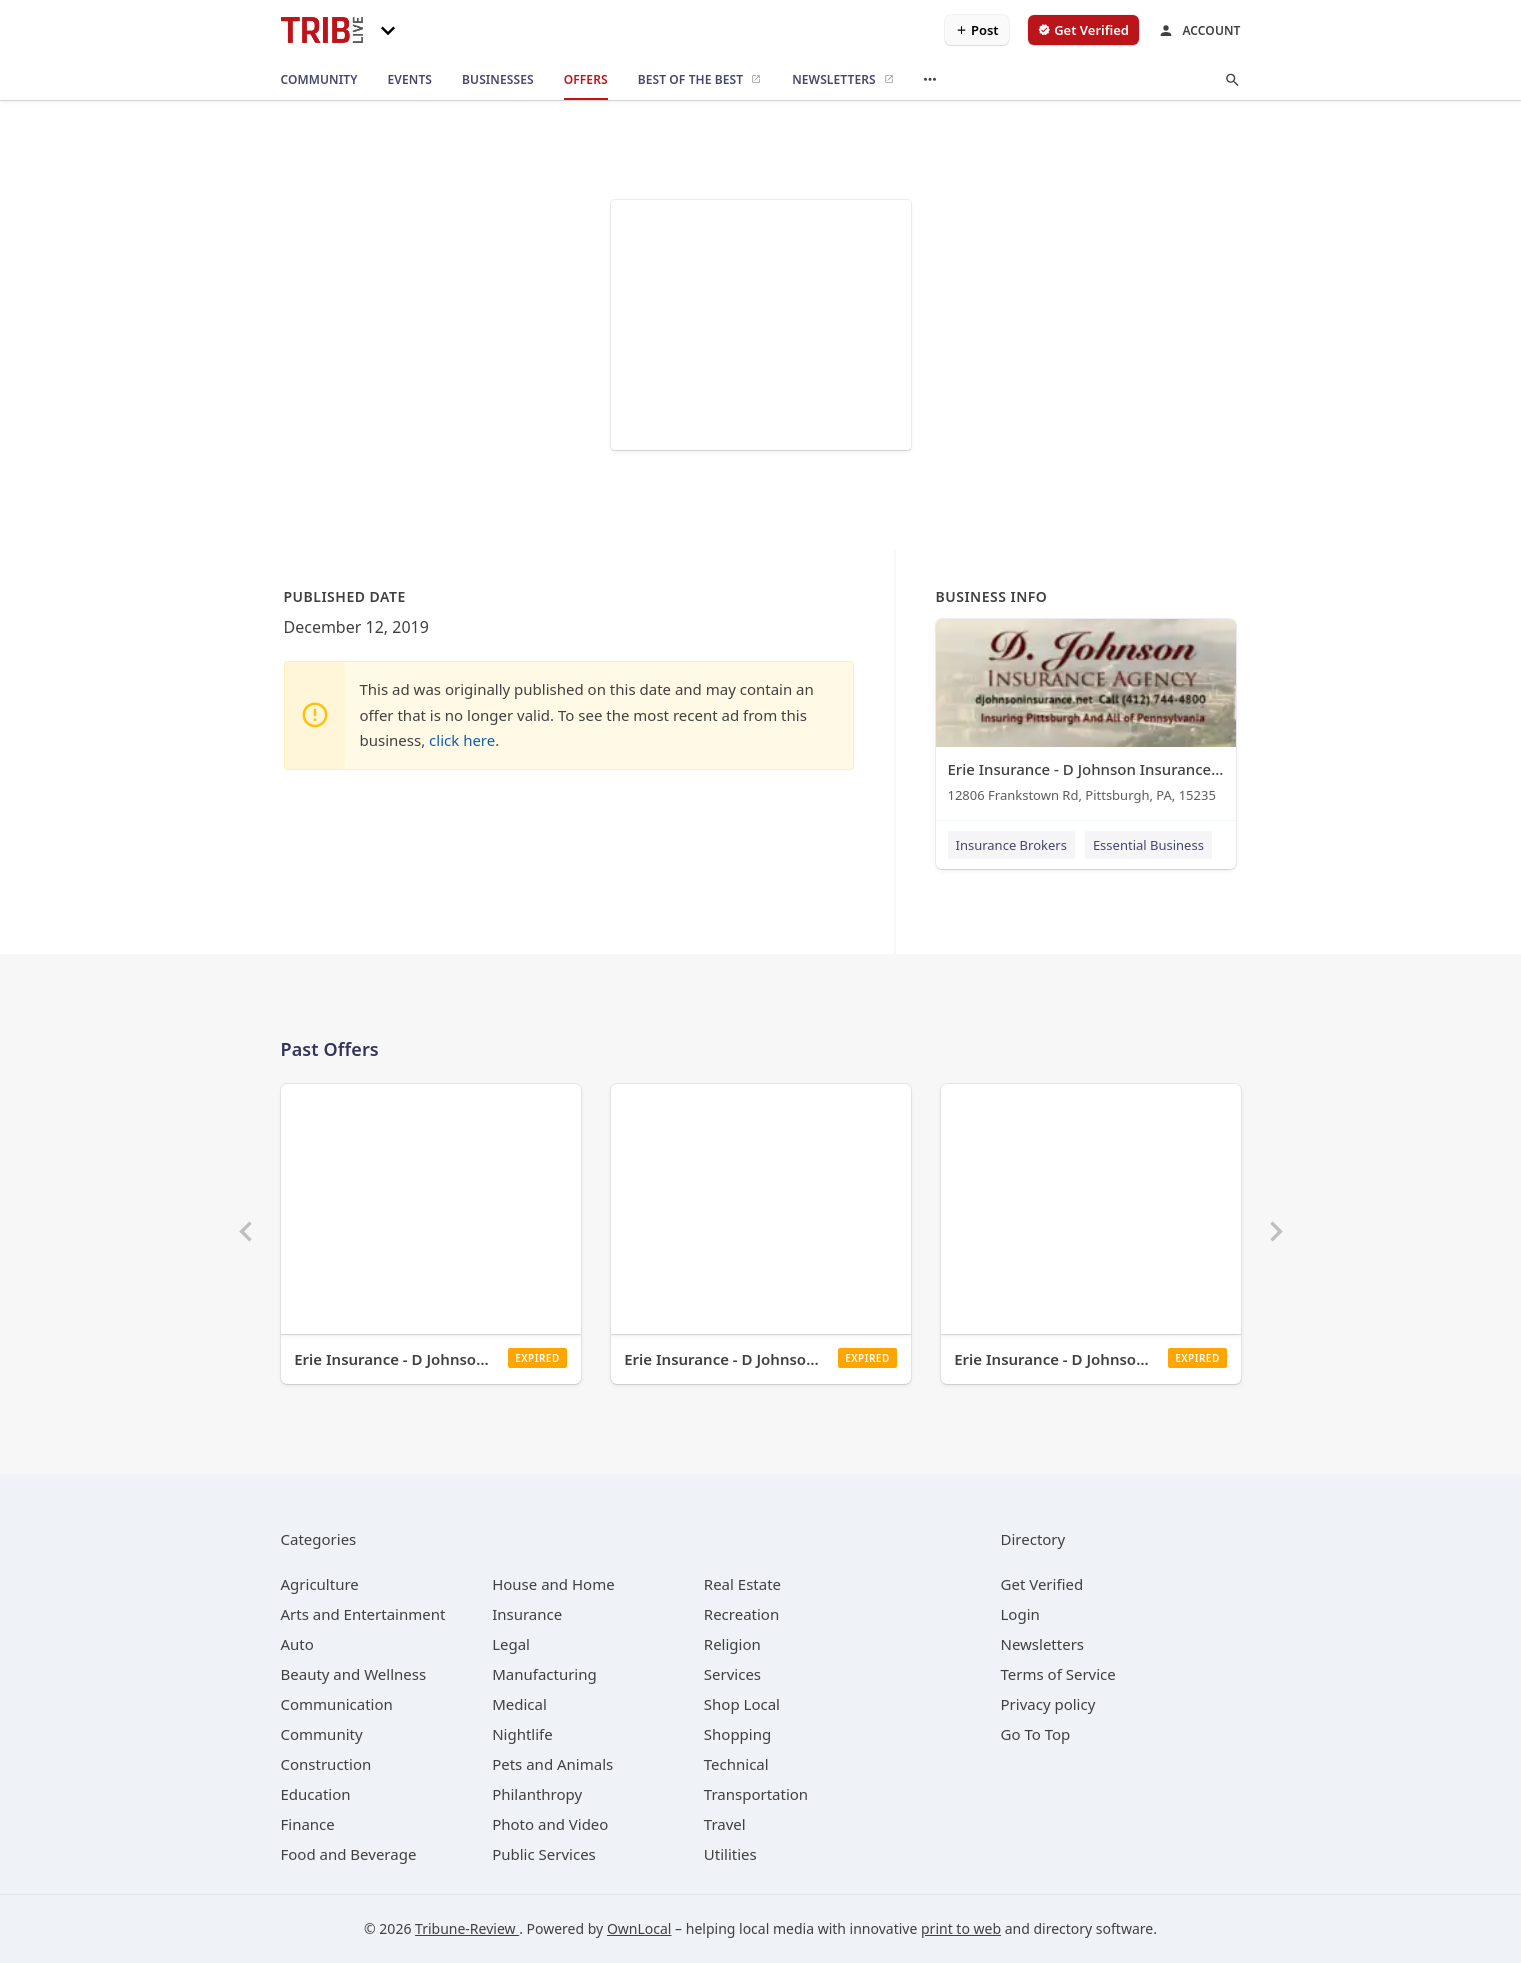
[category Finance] (308, 1824)
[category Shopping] (737, 1734)
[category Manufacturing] (544, 1674)
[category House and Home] (553, 1584)
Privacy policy (1048, 1704)
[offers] (586, 80)
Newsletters (1043, 1644)
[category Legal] (511, 1644)
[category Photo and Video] (550, 1824)
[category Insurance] (527, 1614)
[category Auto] (297, 1644)
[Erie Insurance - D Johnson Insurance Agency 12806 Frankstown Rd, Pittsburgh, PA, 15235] (1086, 715)
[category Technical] (736, 1764)
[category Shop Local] (742, 1704)
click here (462, 740)
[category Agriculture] (320, 1584)
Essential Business (1148, 845)
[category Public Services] (544, 1854)
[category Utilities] (730, 1854)
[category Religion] (732, 1644)
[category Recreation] (741, 1614)
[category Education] (316, 1794)
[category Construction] (326, 1764)
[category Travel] (725, 1824)
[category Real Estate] (742, 1584)
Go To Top (1036, 1734)
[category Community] (322, 1734)
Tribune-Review (467, 1928)
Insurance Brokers (1011, 845)
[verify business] (1083, 30)
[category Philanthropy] (537, 1794)
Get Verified (1042, 1584)
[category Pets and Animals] (552, 1764)
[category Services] (732, 1674)
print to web (961, 1928)
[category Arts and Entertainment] (363, 1614)
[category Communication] (337, 1704)
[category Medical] (519, 1704)
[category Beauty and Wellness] (354, 1674)
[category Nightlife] (522, 1734)
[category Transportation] (756, 1794)
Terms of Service (1058, 1674)
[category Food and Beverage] (349, 1854)
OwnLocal (639, 1928)
